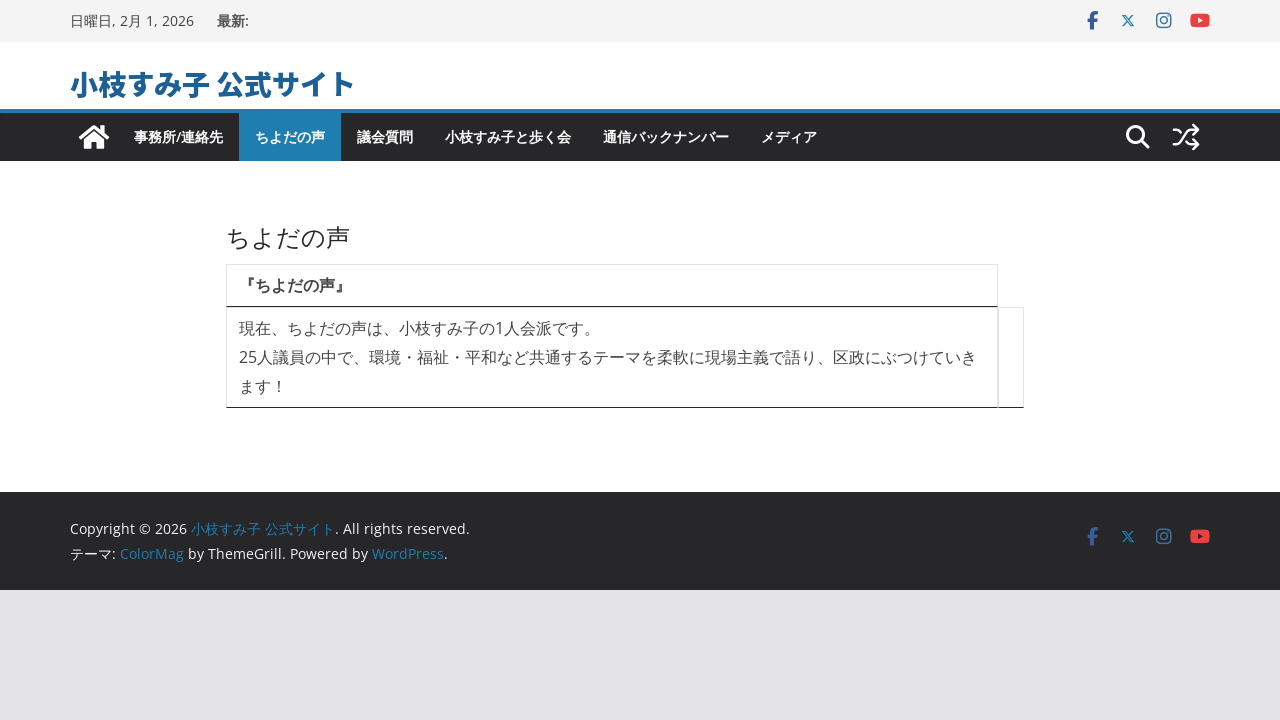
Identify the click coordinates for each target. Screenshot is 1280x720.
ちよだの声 (290, 136)
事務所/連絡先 (178, 136)
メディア (789, 136)
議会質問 (385, 136)
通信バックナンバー (666, 136)
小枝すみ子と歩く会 (508, 136)
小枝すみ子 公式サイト (213, 83)
